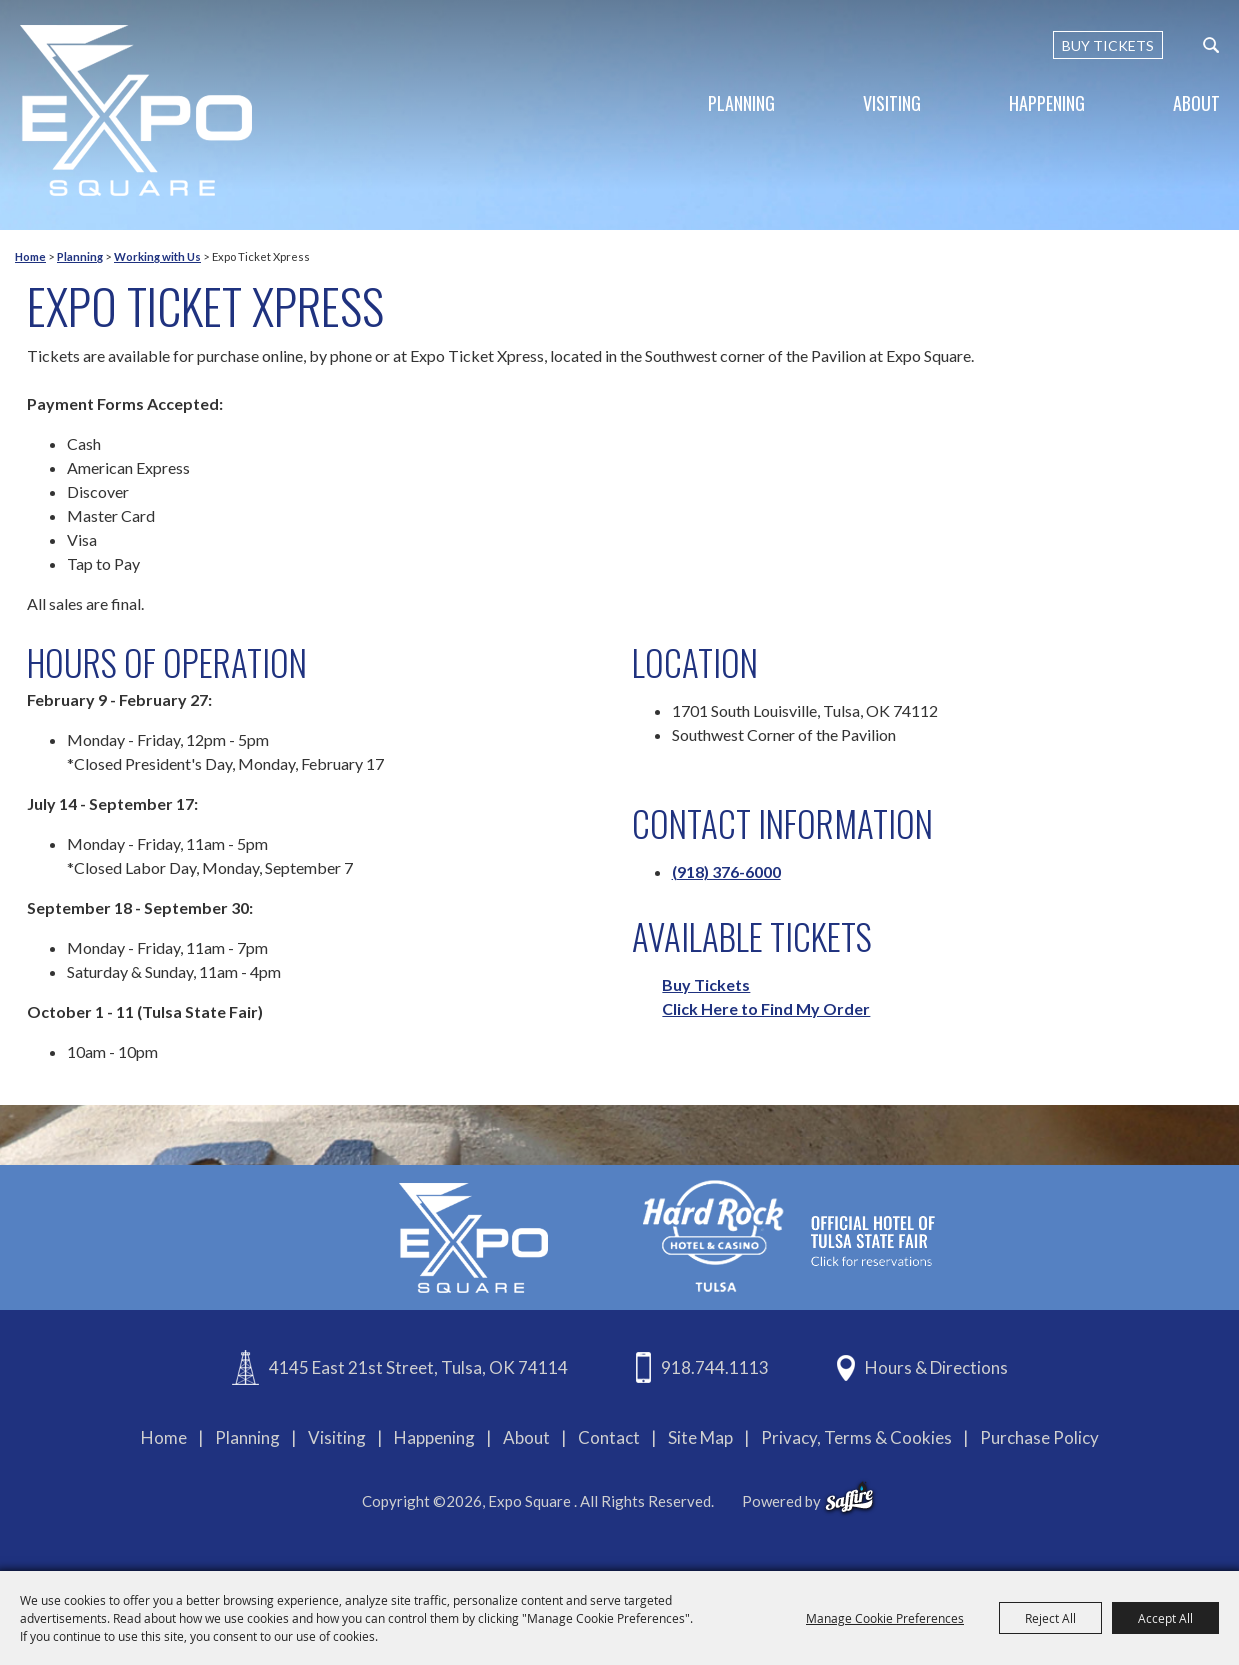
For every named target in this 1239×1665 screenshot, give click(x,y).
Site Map (700, 1437)
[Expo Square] (136, 110)
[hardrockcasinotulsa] (789, 1235)
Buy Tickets (706, 984)
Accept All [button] (1165, 1618)
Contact (609, 1437)
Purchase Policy (1039, 1437)
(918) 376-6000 (726, 871)
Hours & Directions (936, 1367)
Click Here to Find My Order (766, 1008)
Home (30, 256)
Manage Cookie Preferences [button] (885, 1618)
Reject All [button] (1050, 1618)
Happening (1047, 103)
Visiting (892, 103)
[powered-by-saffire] (849, 1498)
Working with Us (157, 256)
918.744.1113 (715, 1367)
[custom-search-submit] (1211, 45)
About (1196, 103)
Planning (741, 103)
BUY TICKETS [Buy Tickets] (1108, 45)
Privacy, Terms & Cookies (856, 1437)
